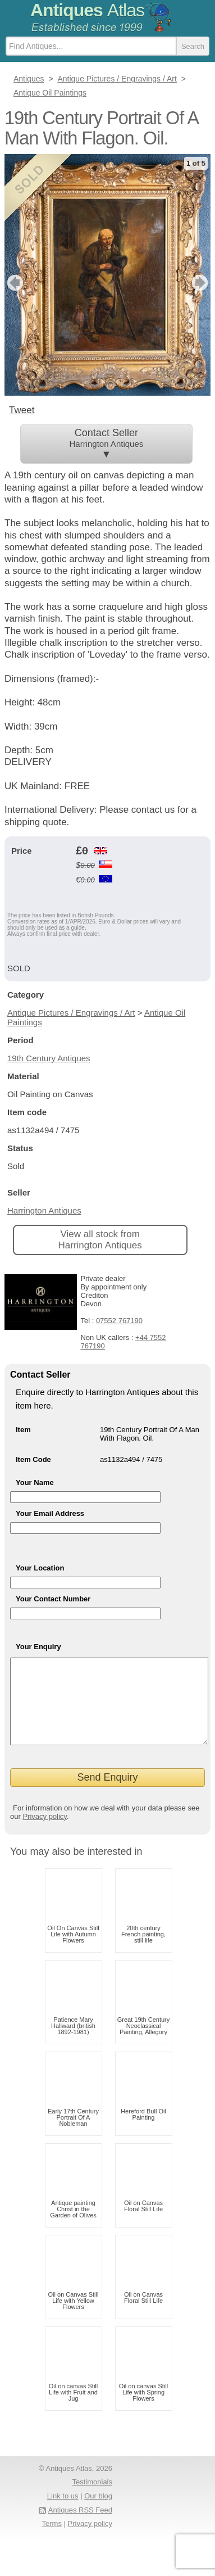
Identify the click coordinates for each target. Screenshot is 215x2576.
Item (23, 1429)
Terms (52, 2540)
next (201, 283)
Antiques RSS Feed (80, 2527)
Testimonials (92, 2498)
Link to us (63, 2513)
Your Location (40, 1568)
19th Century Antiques (48, 1058)
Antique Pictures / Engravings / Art (71, 1012)
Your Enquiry (38, 1646)
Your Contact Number (53, 1599)
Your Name (35, 1482)
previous (13, 283)
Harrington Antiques (44, 1210)
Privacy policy (44, 1833)
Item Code (33, 1459)
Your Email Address (50, 1513)
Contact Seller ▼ (107, 443)
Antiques (87, 10)
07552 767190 (119, 1320)
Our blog (98, 2513)
